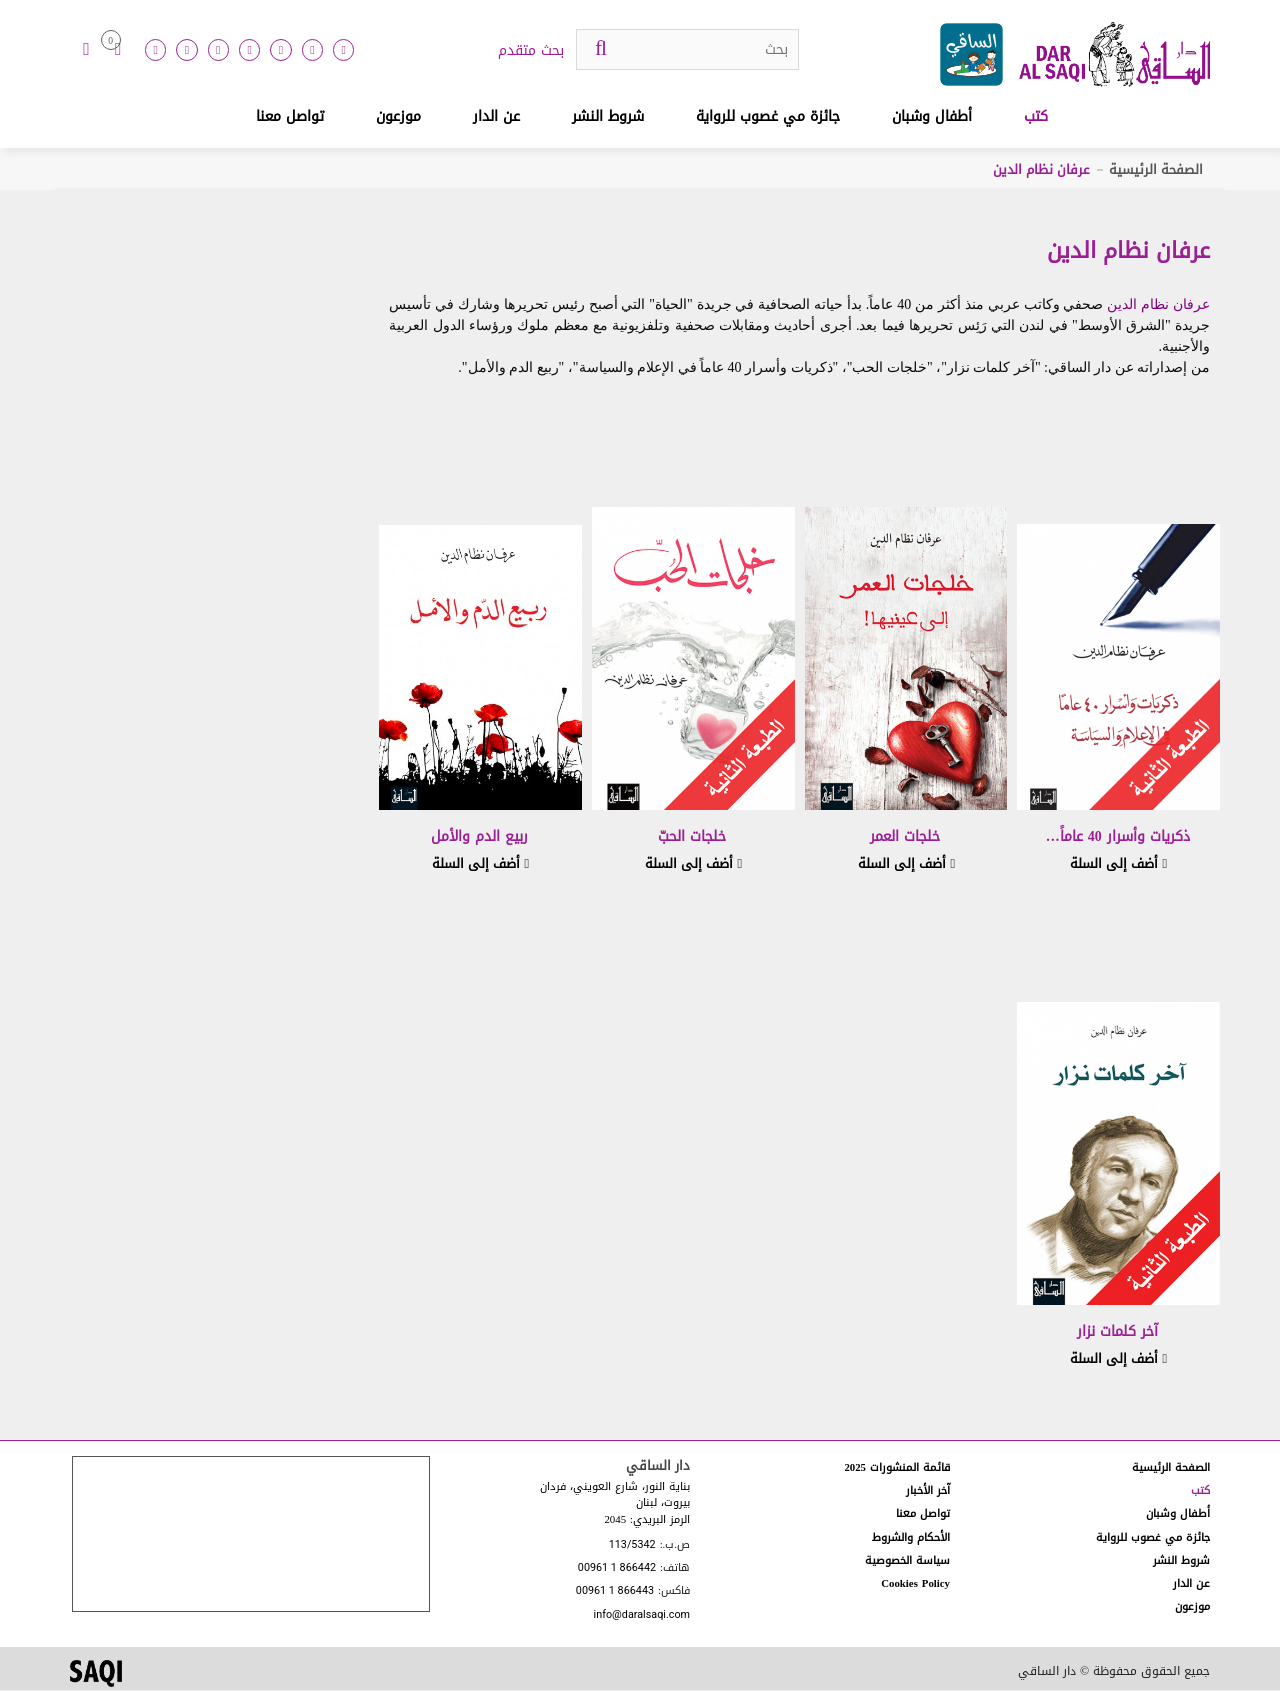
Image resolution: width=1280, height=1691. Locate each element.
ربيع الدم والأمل (479, 836)
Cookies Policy (915, 1583)
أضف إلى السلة (1118, 863)
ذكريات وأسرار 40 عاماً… (1118, 836)
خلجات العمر (905, 836)
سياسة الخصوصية (907, 1560)
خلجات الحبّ (692, 836)
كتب (1036, 116)
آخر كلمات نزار (1117, 1331)
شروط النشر (608, 116)
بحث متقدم (531, 51)
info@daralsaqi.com (642, 1615)
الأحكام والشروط (911, 1537)
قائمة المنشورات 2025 (897, 1467)
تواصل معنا (290, 116)
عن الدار (496, 116)
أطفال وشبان (932, 116)
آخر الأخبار (928, 1490)
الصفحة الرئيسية (1156, 169)
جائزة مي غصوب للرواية (768, 116)
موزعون (398, 116)
